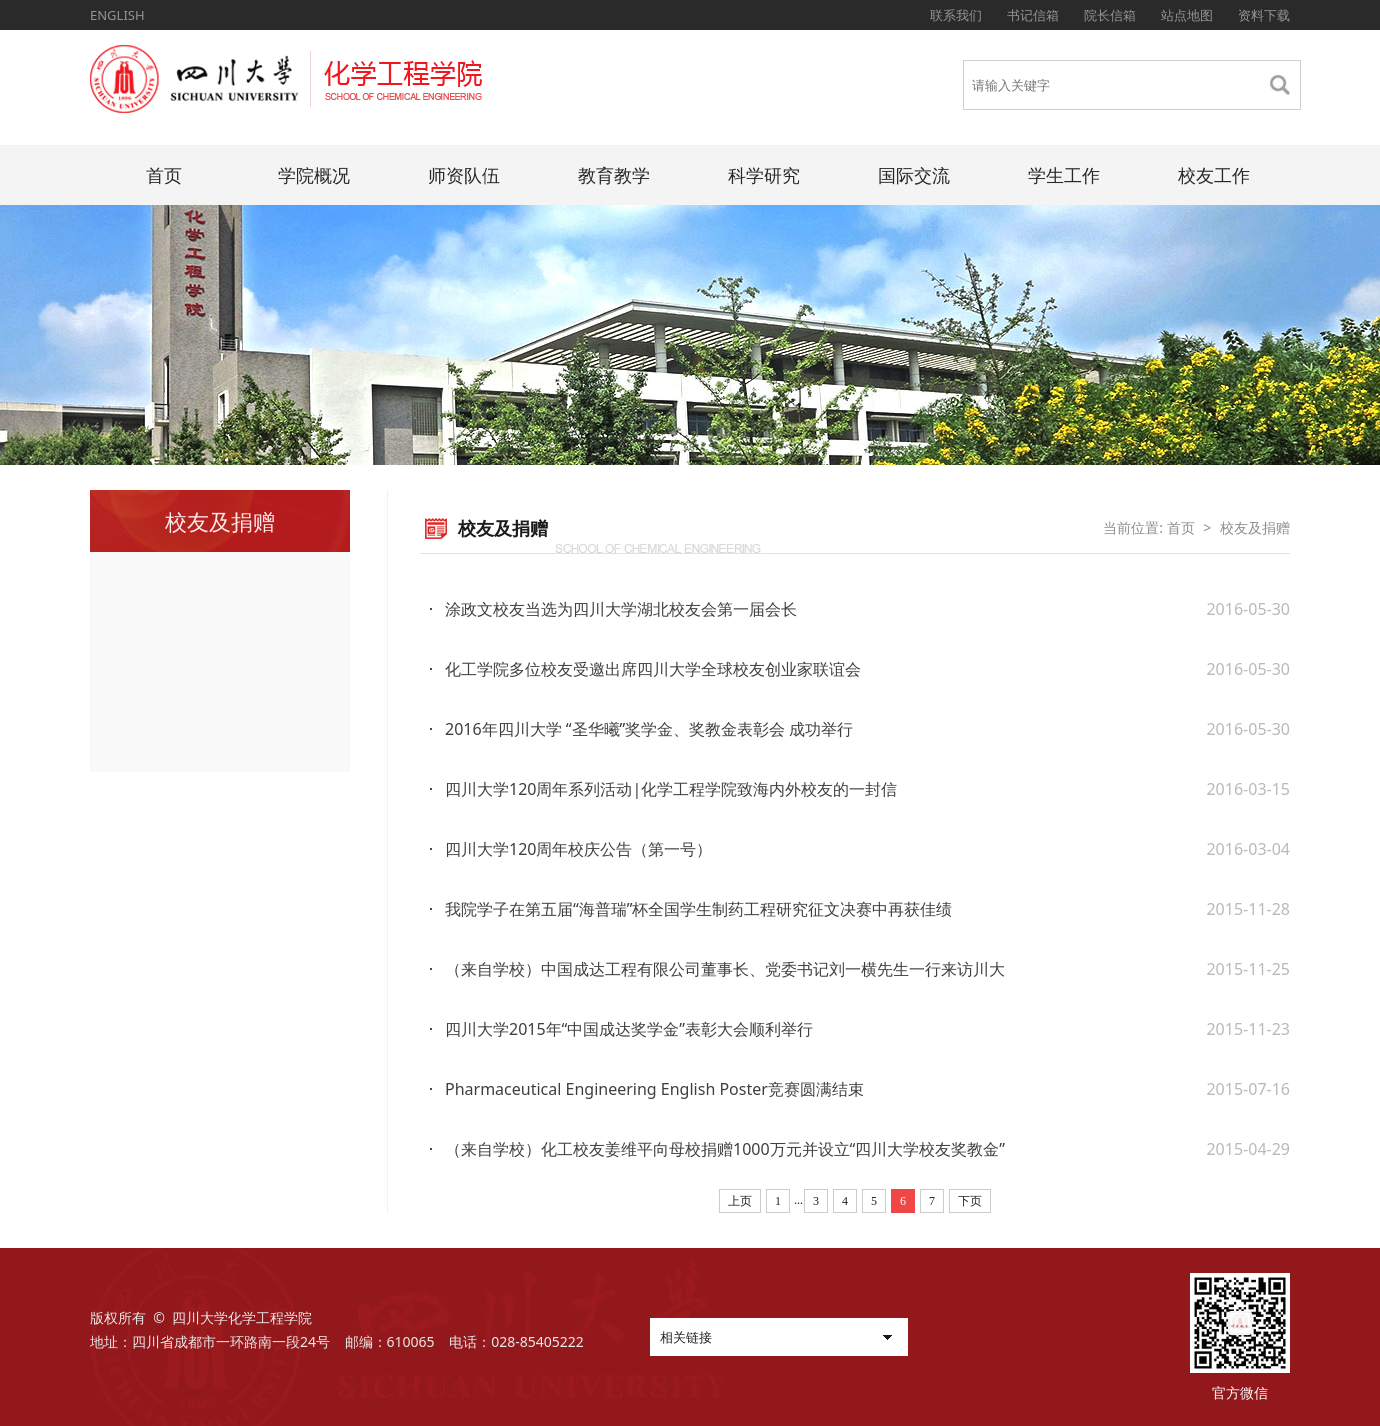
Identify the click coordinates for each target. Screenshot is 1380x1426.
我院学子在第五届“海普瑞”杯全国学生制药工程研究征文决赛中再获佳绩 (699, 909)
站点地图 (1187, 15)
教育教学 (614, 175)
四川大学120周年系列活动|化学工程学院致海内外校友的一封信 (671, 789)
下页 (970, 1201)
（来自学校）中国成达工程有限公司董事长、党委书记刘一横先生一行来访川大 (725, 969)
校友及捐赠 (1255, 527)
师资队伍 (464, 175)
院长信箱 (1110, 15)
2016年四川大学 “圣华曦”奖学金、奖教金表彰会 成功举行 (649, 729)
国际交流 (914, 175)
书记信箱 (1033, 15)
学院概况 (314, 175)
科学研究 (764, 175)
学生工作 (1064, 175)
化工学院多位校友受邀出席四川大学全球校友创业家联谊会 (653, 669)
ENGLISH (117, 15)
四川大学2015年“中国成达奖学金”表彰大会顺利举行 (629, 1029)
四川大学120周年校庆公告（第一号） (578, 849)
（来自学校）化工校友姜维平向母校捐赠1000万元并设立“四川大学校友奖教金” (725, 1149)
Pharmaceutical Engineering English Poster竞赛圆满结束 (654, 1089)
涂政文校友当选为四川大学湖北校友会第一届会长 (621, 609)
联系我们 (956, 15)
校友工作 (1214, 175)
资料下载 (1264, 15)
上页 (740, 1201)
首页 (164, 175)
